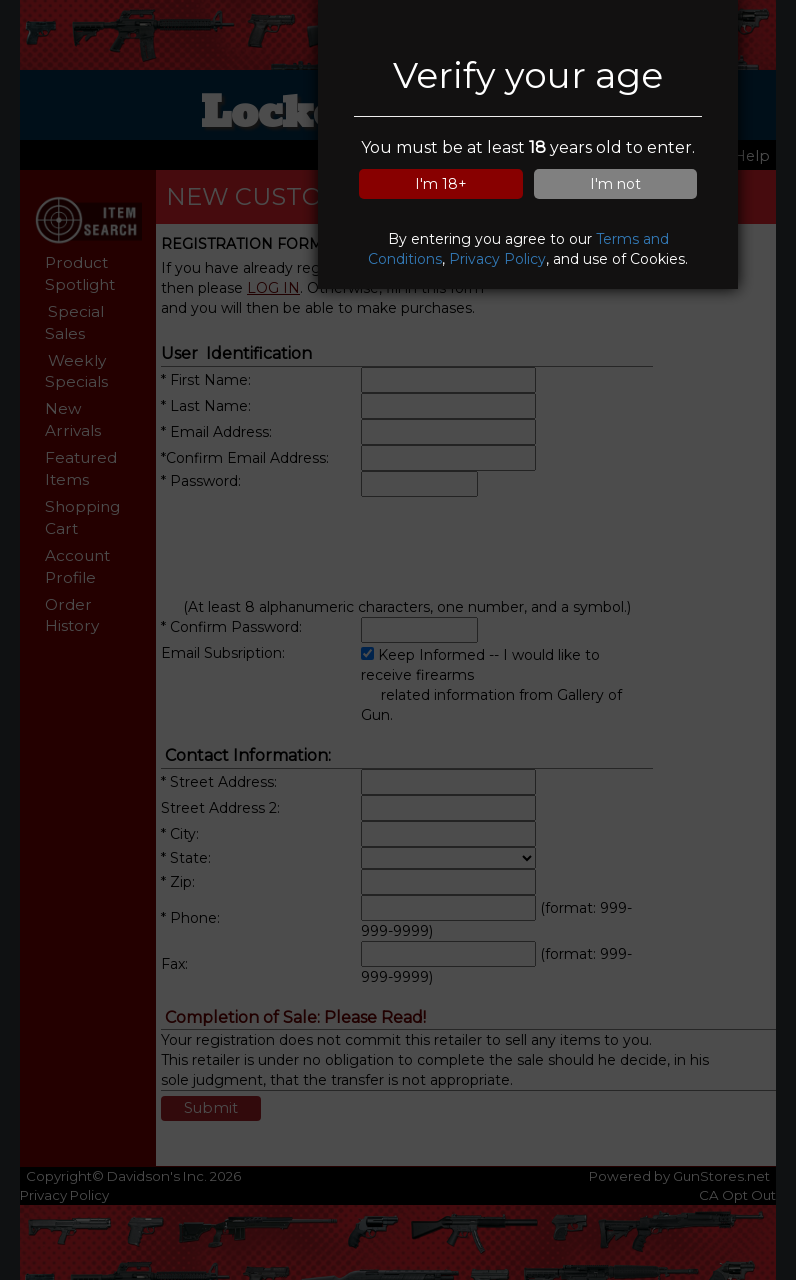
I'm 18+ (441, 184)
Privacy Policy (497, 259)
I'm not (615, 184)
